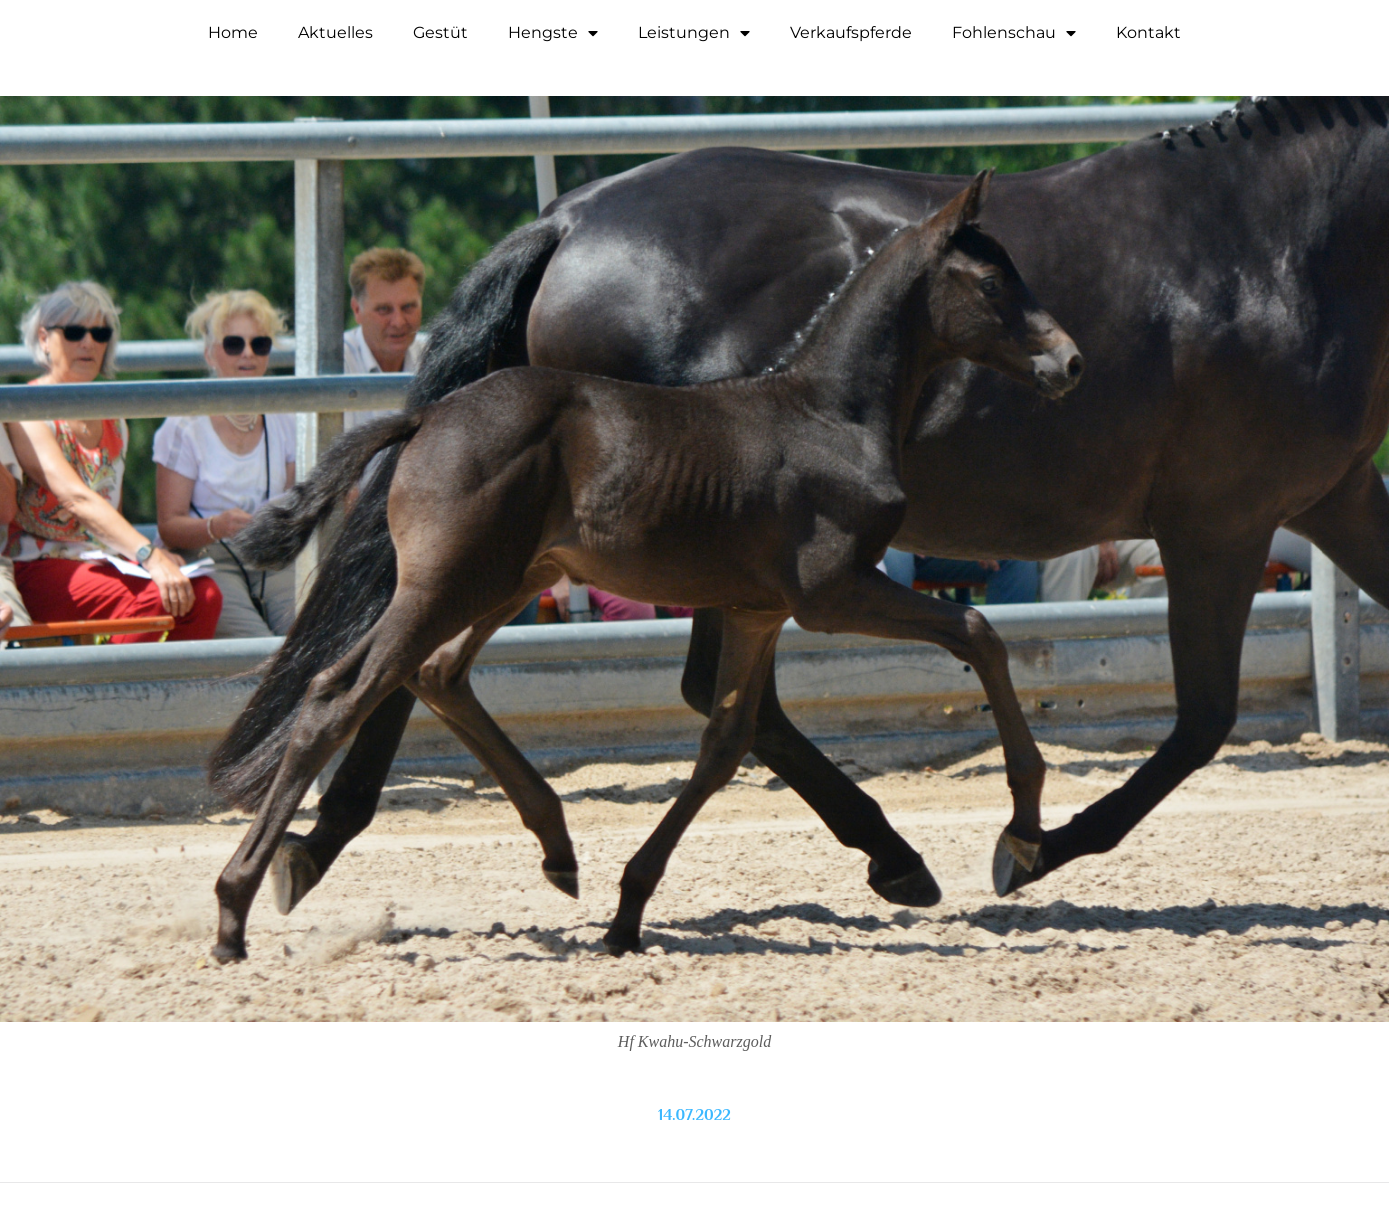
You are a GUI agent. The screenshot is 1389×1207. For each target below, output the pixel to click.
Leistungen (694, 33)
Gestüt (440, 32)
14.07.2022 (694, 1115)
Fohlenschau (1014, 33)
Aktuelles (335, 32)
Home (233, 32)
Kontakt (1148, 32)
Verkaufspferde (851, 32)
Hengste (553, 33)
